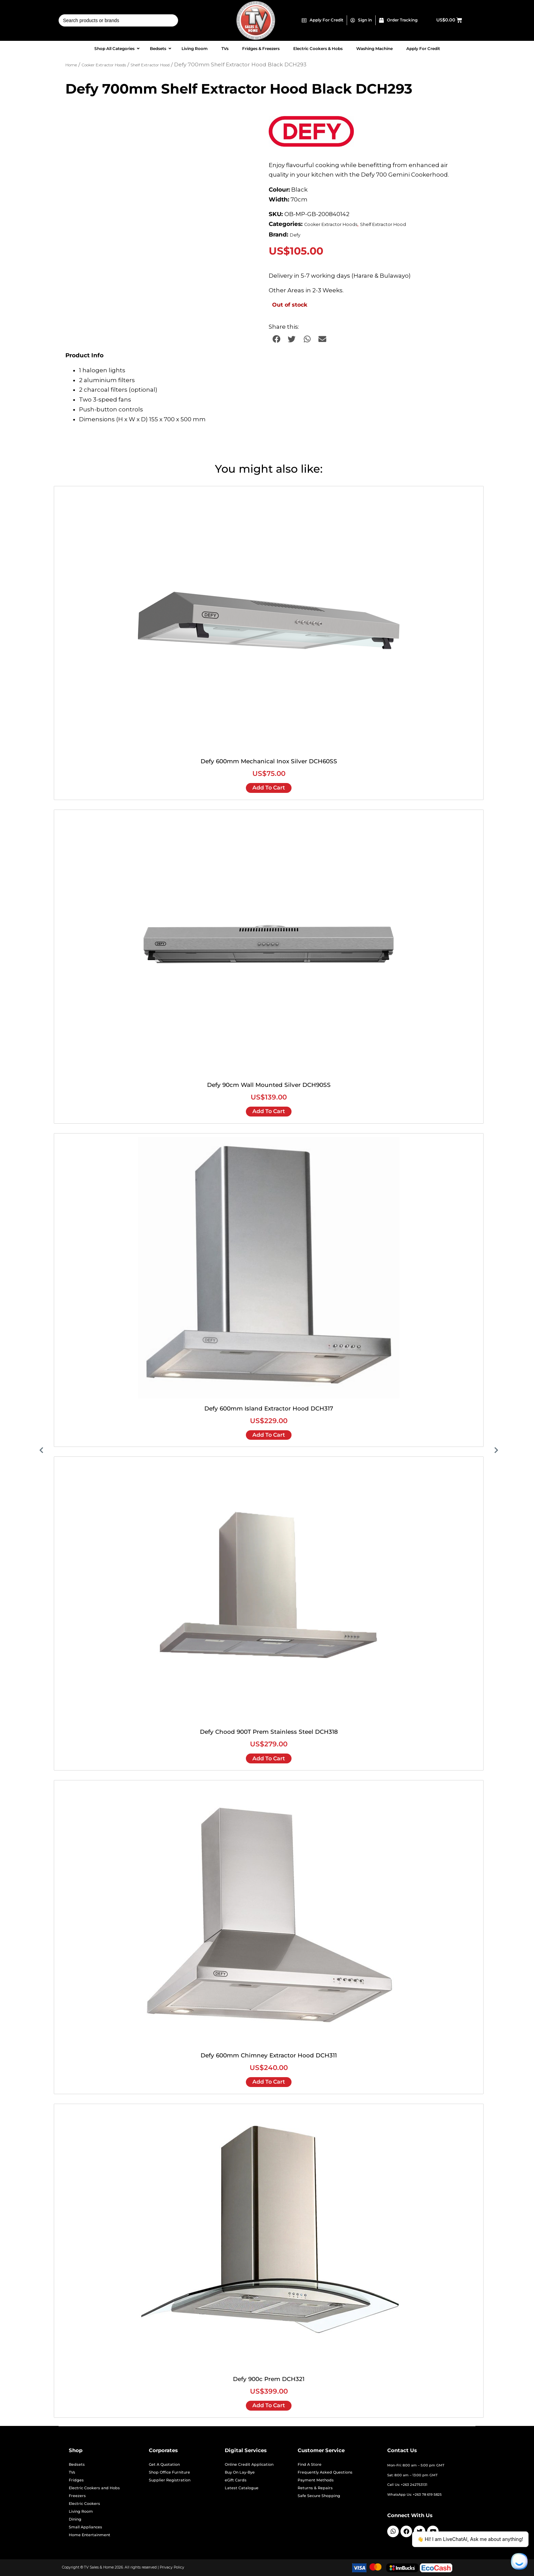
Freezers (77, 2496)
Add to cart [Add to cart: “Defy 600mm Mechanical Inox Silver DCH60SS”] (268, 787)
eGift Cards (236, 2480)
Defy (295, 235)
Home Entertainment (89, 2535)
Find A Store (309, 2464)
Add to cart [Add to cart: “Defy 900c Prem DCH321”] (268, 2405)
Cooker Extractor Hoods (103, 65)
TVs (72, 2472)
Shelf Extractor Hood (150, 65)
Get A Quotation (164, 2464)
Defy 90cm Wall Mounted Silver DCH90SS (269, 1084)
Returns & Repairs (315, 2488)
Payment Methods (316, 2480)
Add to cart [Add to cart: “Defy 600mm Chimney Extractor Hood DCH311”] (268, 2081)
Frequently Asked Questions (325, 2472)
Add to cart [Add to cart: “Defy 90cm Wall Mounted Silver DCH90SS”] (268, 1111)
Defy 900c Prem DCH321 (268, 2379)
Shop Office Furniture (169, 2472)
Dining (75, 2519)
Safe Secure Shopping (319, 2496)
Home (71, 65)
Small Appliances (85, 2527)
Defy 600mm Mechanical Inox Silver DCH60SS (269, 761)
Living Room (81, 2511)
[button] (276, 339)
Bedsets (77, 2464)
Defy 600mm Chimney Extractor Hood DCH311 (269, 2055)
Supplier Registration (169, 2480)
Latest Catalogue (241, 2488)
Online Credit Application (249, 2464)
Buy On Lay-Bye (240, 2472)
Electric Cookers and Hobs (94, 2488)
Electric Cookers (84, 2503)
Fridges (76, 2480)
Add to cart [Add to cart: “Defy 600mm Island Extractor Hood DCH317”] (268, 1435)
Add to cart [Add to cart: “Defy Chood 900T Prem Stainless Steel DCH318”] (268, 1758)
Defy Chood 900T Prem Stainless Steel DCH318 (269, 1731)
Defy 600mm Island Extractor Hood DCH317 (268, 1408)
